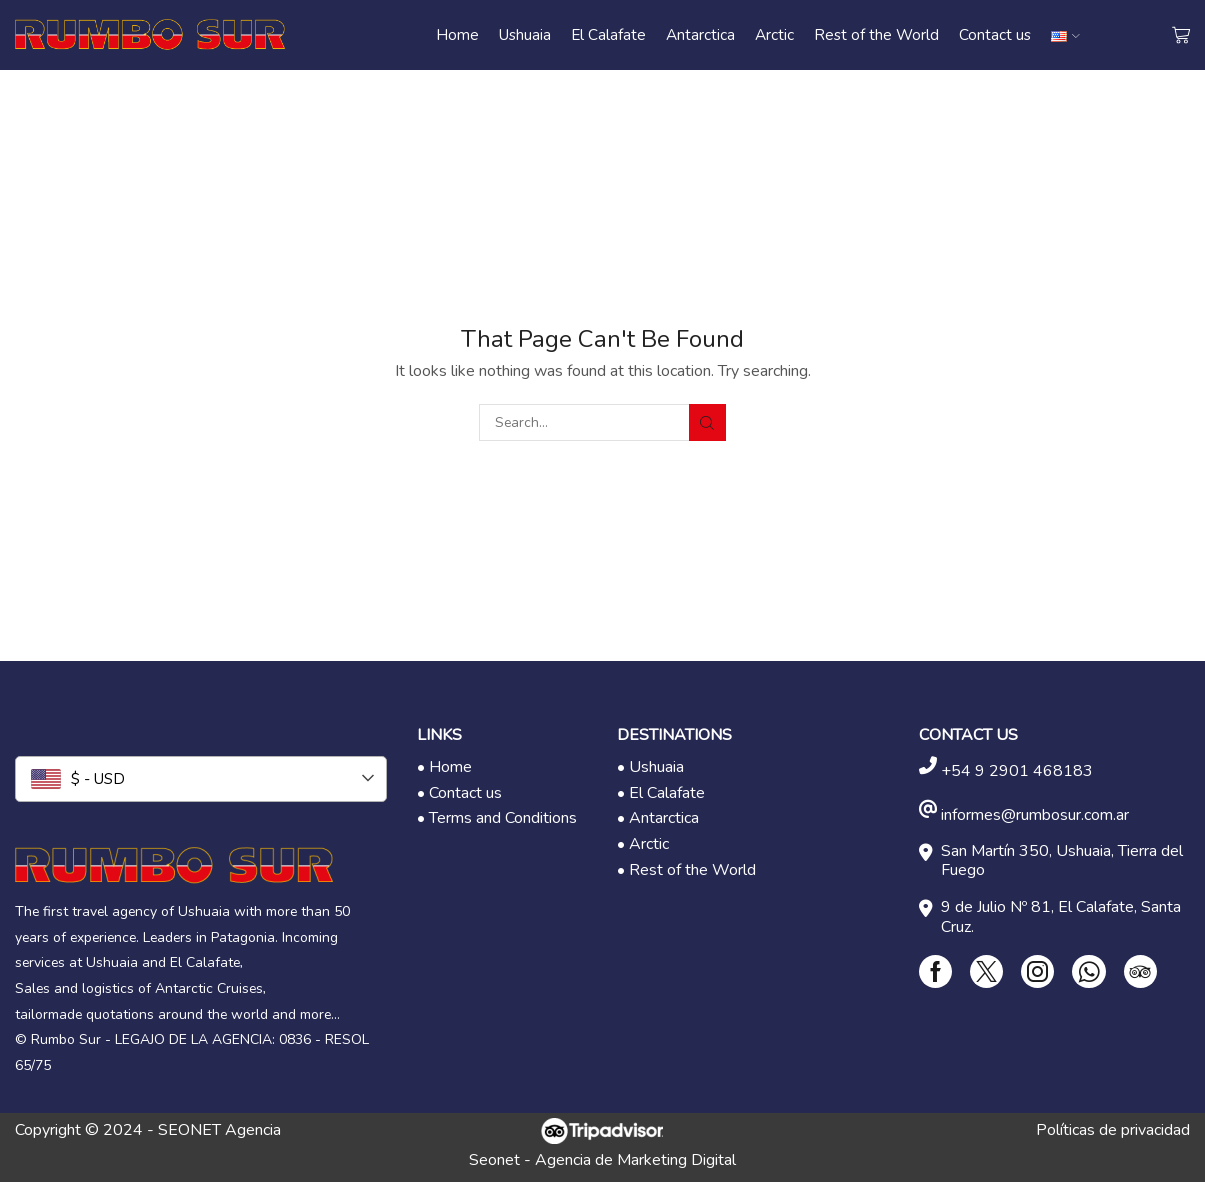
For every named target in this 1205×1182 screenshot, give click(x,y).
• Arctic (643, 844)
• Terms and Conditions (497, 818)
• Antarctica (658, 818)
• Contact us (459, 793)
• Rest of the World (686, 870)
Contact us (995, 34)
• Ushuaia (650, 767)
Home (457, 34)
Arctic (774, 34)
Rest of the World (876, 34)
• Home (444, 767)
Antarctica (700, 34)
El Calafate (608, 34)
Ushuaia (525, 34)
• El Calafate (661, 793)
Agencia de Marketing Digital (635, 1160)
